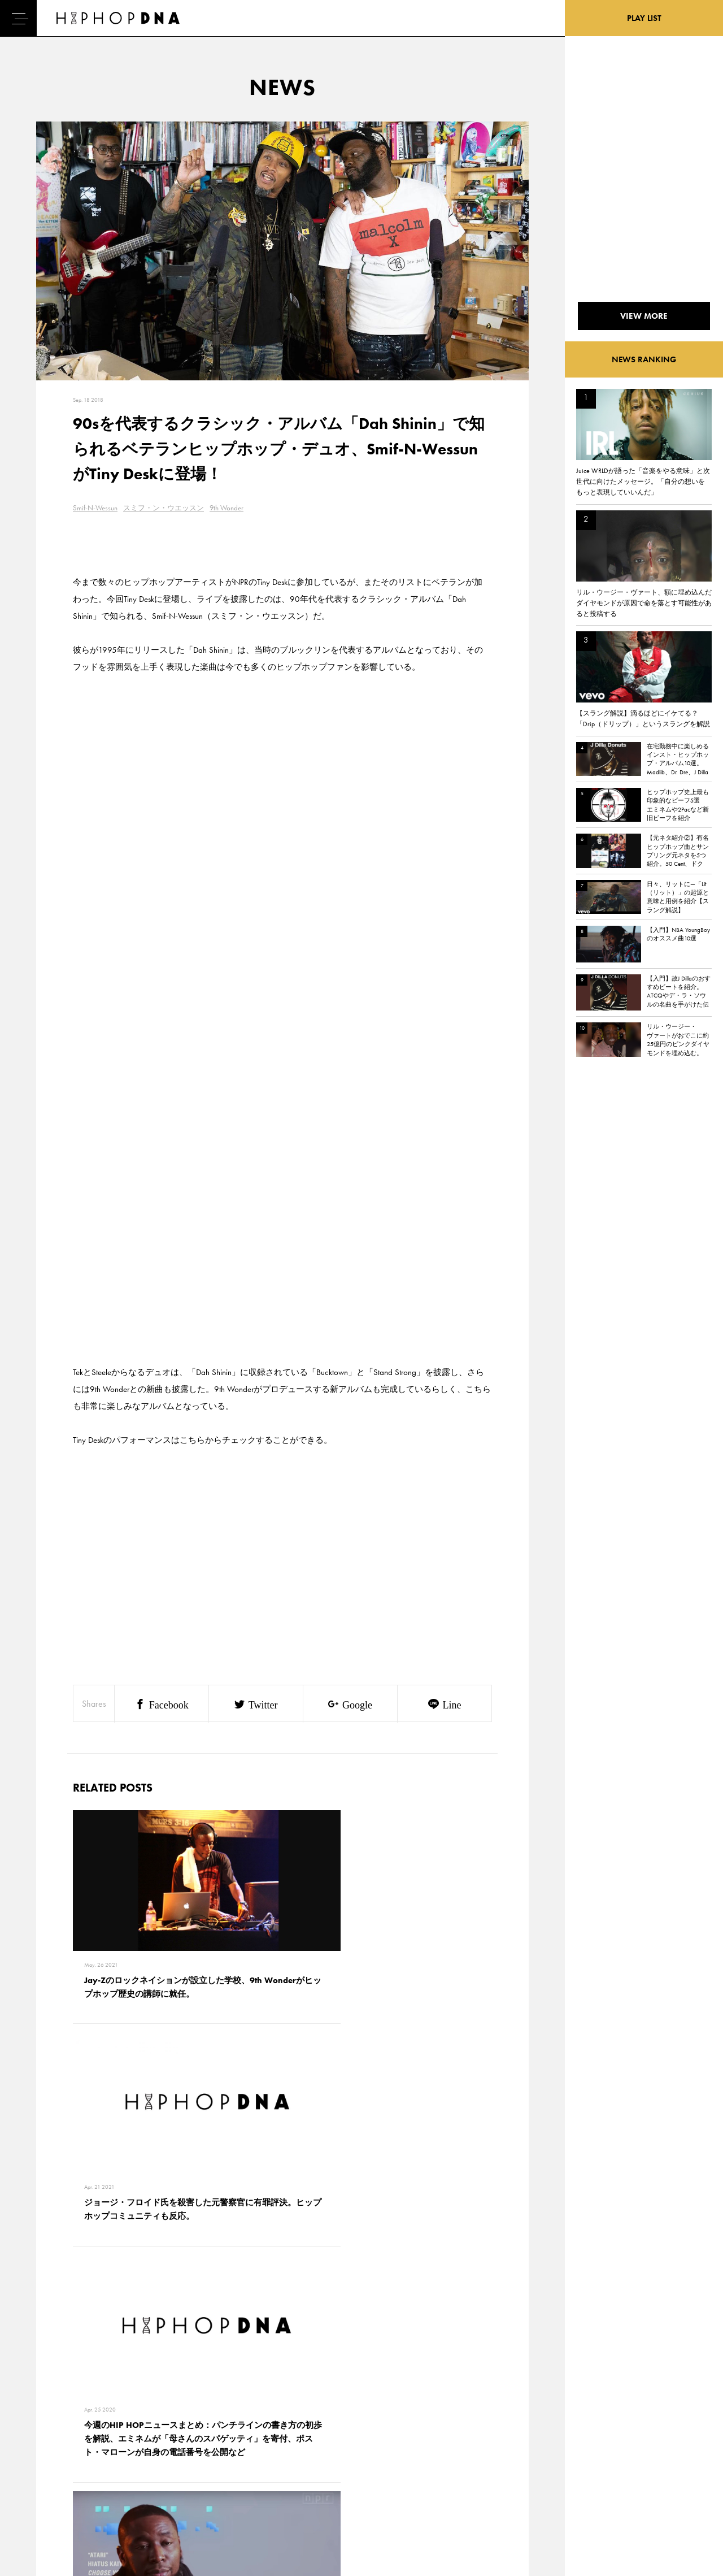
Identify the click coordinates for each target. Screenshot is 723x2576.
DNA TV (50, 2447)
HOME (48, 2428)
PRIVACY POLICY (116, 2447)
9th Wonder (226, 508)
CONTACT (105, 2428)
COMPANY (106, 2467)
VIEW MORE (282, 2270)
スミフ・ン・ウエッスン (163, 508)
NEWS (48, 2467)
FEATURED (54, 2487)
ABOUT (49, 2507)
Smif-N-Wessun (95, 508)
